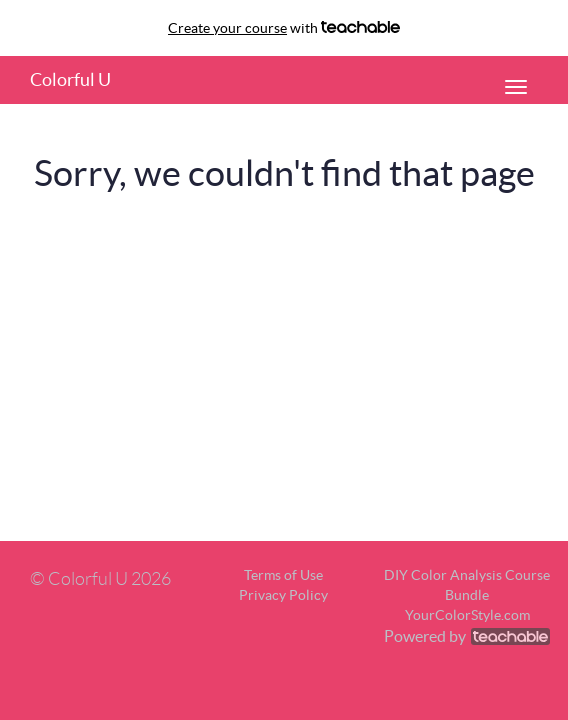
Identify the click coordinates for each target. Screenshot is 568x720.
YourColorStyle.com (467, 615)
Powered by (467, 636)
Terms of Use (283, 575)
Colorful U (70, 79)
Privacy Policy (283, 595)
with (284, 28)
